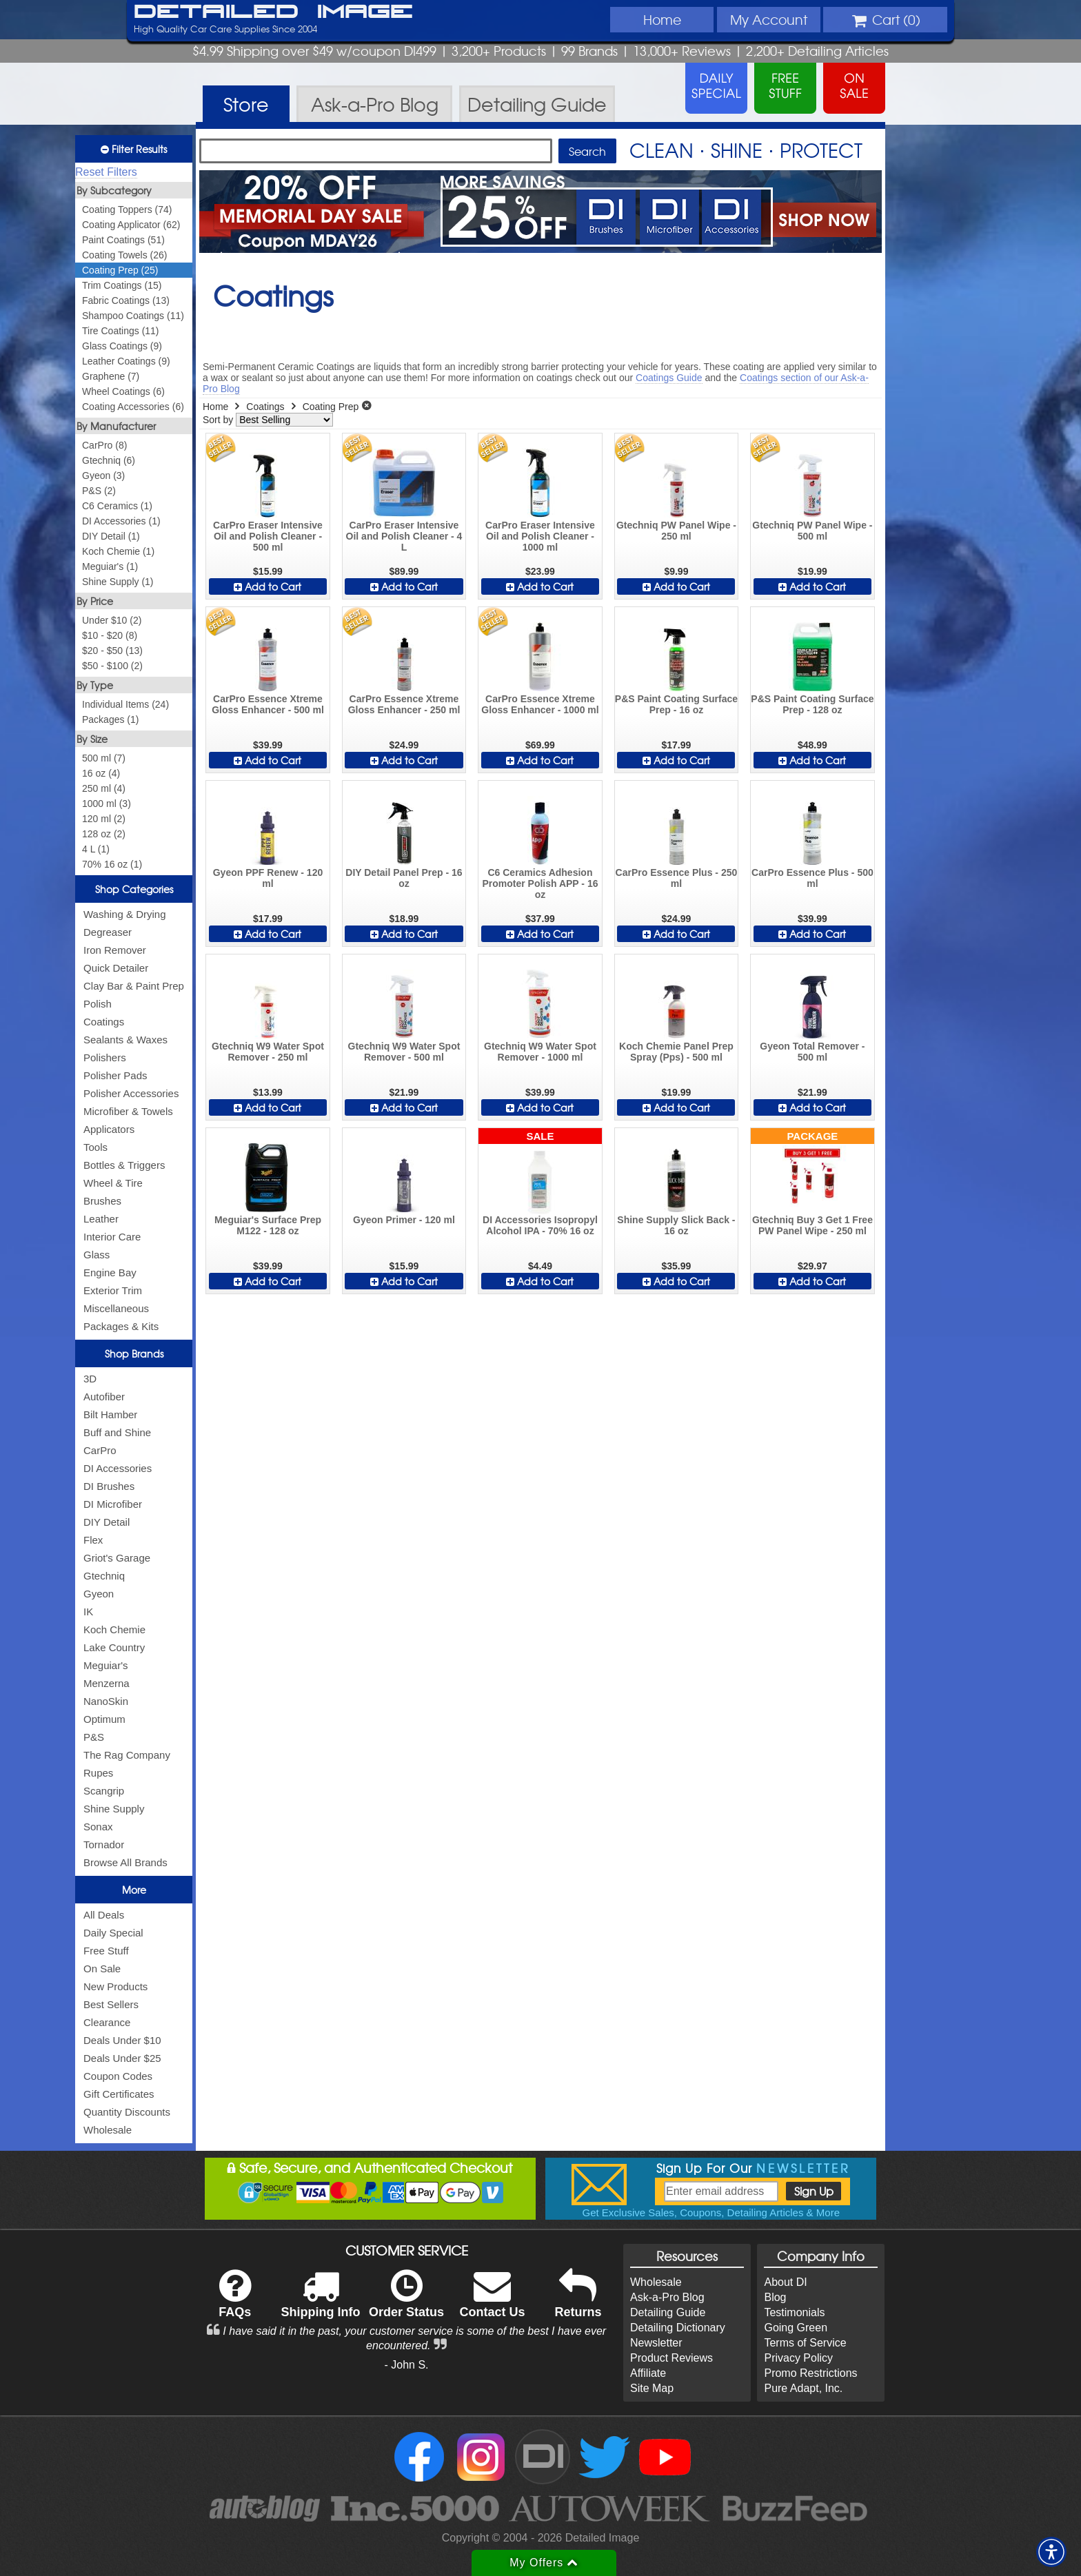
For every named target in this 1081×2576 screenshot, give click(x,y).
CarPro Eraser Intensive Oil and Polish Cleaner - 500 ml (268, 536)
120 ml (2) (103, 818)
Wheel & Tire (113, 1183)
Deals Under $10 (122, 2040)
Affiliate (648, 2373)
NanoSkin (105, 1701)
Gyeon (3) (103, 475)
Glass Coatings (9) (122, 345)
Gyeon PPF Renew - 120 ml (268, 878)
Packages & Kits (121, 1326)
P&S (93, 1737)
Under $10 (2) (111, 620)
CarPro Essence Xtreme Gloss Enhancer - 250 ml (404, 704)
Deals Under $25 (122, 2058)
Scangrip (103, 1791)
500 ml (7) (103, 758)
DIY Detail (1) (111, 536)
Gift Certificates (118, 2094)
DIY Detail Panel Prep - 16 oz (403, 878)
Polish (97, 1004)
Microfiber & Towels (128, 1111)
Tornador (103, 1844)
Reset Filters (106, 172)
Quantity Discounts (126, 2112)
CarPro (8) (104, 445)
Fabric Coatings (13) (126, 300)
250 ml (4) (103, 788)
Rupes (98, 1773)
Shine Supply (113, 1809)
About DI (785, 2282)
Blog (775, 2297)
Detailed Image (273, 12)
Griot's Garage (116, 1558)
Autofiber (104, 1396)
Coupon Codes (117, 2076)
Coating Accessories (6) (133, 406)
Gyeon (98, 1593)
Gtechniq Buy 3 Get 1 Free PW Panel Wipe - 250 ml (812, 1225)
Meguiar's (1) (110, 566)
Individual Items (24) (125, 704)
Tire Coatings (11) (120, 330)
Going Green (795, 2327)
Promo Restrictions (810, 2373)
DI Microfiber (112, 1504)
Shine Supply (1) (118, 581)
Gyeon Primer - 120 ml (404, 1219)
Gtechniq (104, 1576)
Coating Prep (331, 406)
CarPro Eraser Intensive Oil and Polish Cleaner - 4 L (404, 536)
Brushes (102, 1201)
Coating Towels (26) (124, 254)
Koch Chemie (114, 1629)
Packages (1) (110, 719)
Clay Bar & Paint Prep (133, 986)
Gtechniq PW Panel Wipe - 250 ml (676, 531)
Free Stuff (106, 1950)
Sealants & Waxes (125, 1039)
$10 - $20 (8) (109, 635)
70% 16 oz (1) (112, 864)
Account (768, 19)
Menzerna (106, 1683)
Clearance (106, 2022)
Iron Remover (114, 950)
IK (88, 1611)
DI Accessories (117, 1468)
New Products (115, 1986)
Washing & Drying (124, 914)
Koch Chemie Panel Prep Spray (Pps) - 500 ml (676, 1052)
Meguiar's (105, 1665)
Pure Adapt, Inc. (803, 2388)
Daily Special (113, 1933)
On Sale (102, 1968)
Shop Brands (134, 1353)
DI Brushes (108, 1486)
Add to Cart (267, 586)
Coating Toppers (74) (127, 209)
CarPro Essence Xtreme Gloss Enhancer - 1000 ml (539, 704)
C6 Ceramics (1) (117, 505)
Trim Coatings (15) (121, 285)
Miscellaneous (116, 1308)
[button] (1051, 2552)
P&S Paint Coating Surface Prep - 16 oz (676, 704)
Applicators (108, 1129)
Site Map (652, 2388)
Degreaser (107, 932)
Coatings (103, 1022)
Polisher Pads (115, 1075)
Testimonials (794, 2312)
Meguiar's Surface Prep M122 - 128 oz (267, 1225)
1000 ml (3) (106, 803)
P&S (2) (99, 490)
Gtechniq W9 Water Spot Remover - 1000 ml (540, 1052)
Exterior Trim (112, 1290)
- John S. (407, 2365)
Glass (96, 1254)
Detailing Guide (667, 2312)
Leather (101, 1219)
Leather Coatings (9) (126, 361)
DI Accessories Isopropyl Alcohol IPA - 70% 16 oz (540, 1225)
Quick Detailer (115, 968)
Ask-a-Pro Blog (667, 2297)
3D (90, 1378)
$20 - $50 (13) (112, 650)
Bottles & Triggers (124, 1165)
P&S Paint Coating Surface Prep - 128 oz (812, 704)
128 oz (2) (103, 833)
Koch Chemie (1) (118, 551)
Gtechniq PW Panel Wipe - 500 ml (812, 531)
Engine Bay (110, 1272)
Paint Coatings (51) (123, 239)
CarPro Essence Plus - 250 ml (677, 878)
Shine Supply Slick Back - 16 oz (676, 1225)
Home (662, 19)
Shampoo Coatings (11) (133, 315)
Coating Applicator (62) (131, 224)
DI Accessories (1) (121, 521)
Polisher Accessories (131, 1093)
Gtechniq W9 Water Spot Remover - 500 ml (404, 1052)
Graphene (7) (110, 376)
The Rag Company (126, 1755)
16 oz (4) (101, 773)
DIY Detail (106, 1522)
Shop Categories (134, 889)
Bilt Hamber (110, 1414)
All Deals (103, 1915)
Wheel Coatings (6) (123, 391)
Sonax (98, 1826)
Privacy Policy (798, 2358)
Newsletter (656, 2343)
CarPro (100, 1450)
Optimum (104, 1719)
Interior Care (112, 1237)
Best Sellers (111, 2004)
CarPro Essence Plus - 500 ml (812, 878)
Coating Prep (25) (120, 270)
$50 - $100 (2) (112, 665)
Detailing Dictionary (677, 2327)
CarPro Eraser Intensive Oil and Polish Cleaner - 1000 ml (540, 536)
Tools (95, 1147)
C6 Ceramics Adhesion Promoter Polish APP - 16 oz (540, 883)
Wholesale (107, 2130)
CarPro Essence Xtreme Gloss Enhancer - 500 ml (268, 704)
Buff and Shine (117, 1432)
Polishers (104, 1057)
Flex (93, 1540)
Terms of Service (805, 2343)
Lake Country (114, 1647)
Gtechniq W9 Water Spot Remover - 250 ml (268, 1052)
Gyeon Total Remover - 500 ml (812, 1052)
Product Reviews (671, 2358)
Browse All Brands (125, 1862)
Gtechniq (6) (108, 460)
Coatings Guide (669, 377)
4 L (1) (96, 849)
